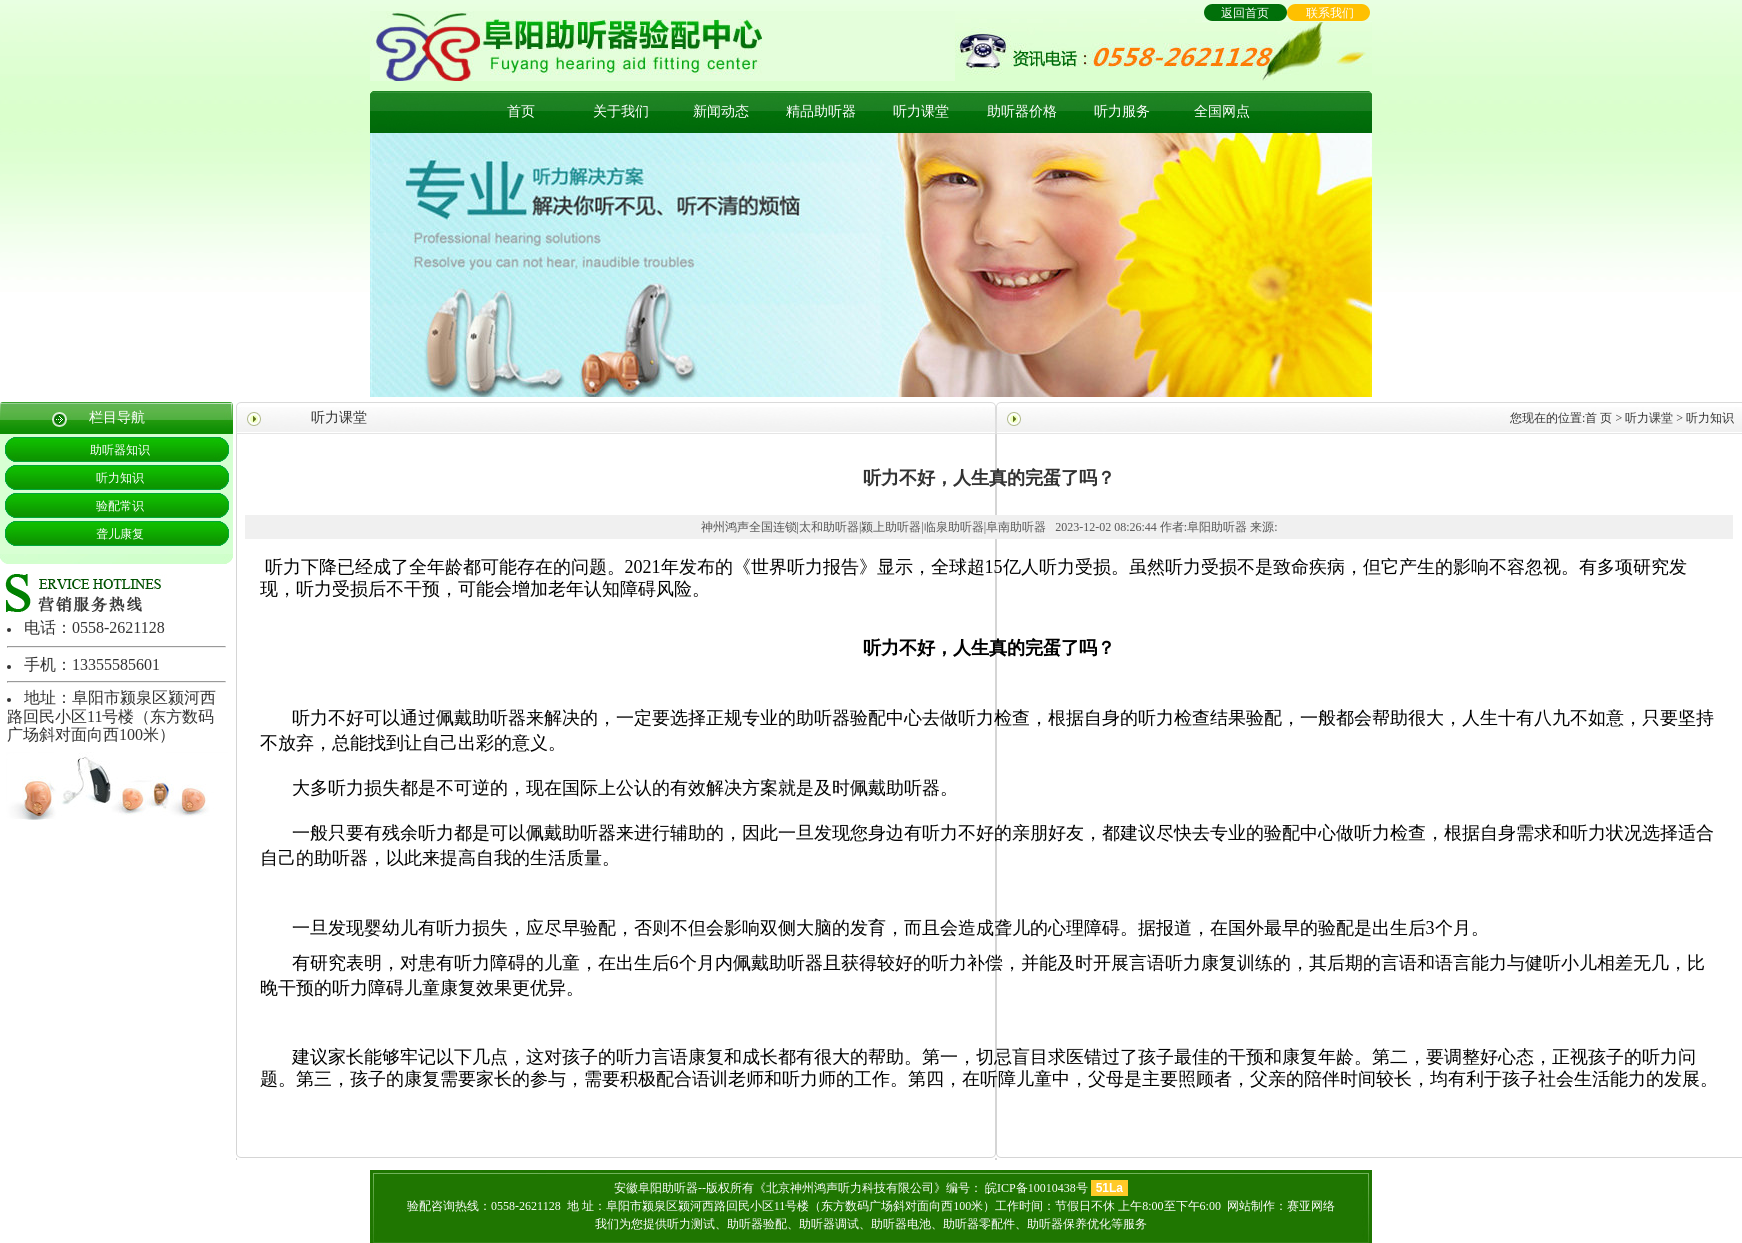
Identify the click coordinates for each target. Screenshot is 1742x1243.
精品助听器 (821, 111)
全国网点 (1222, 111)
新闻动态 (721, 111)
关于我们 (621, 111)
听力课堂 (921, 111)
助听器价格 (1022, 111)
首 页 (1598, 418)
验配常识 (120, 506)
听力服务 (1122, 111)
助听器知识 (120, 450)
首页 (521, 111)
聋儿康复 (120, 534)
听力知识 (120, 478)
